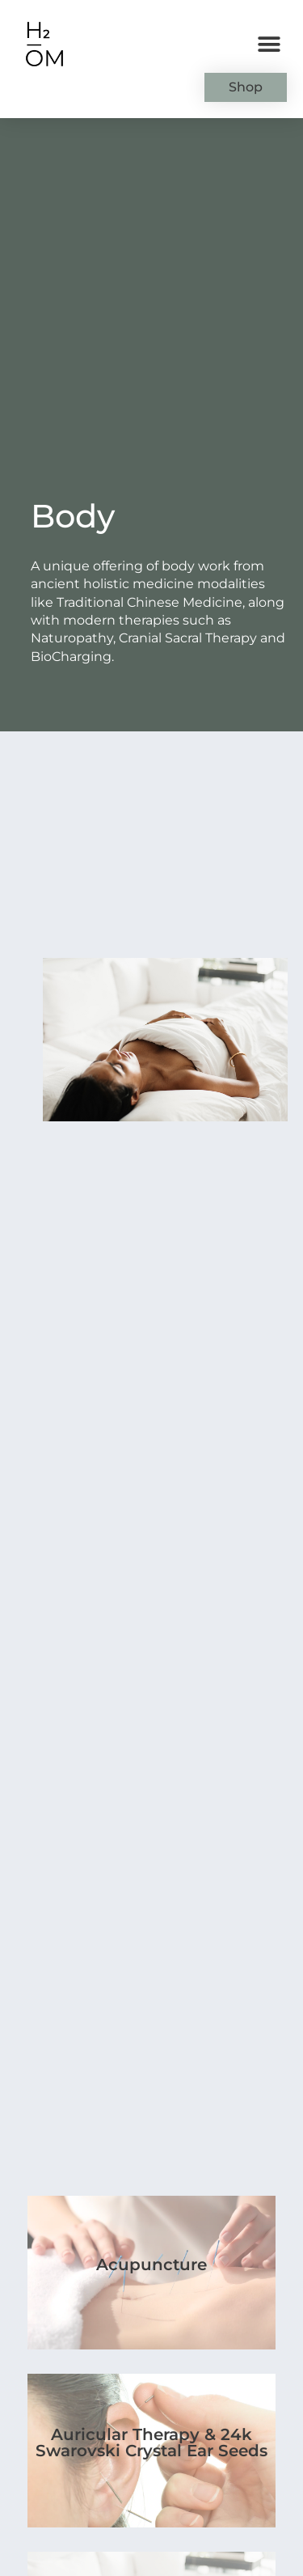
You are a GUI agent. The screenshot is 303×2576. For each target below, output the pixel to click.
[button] (268, 45)
